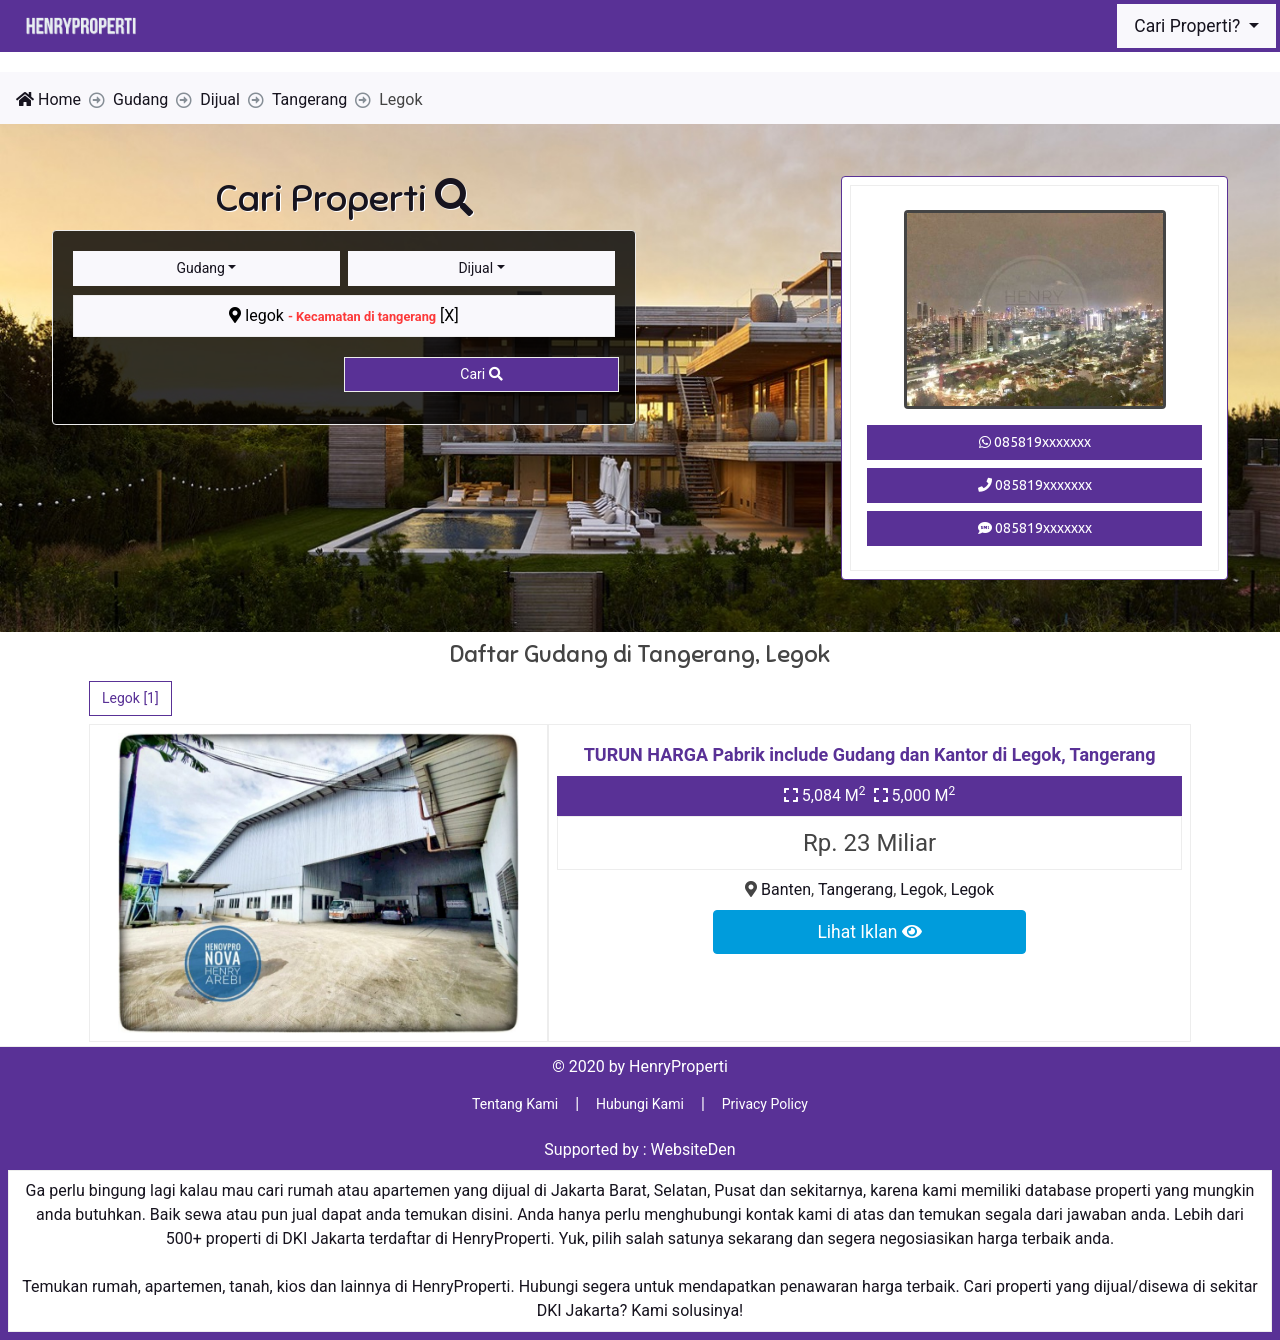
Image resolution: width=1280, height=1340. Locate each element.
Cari (481, 374)
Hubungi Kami (640, 1104)
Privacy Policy (765, 1104)
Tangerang (855, 889)
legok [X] (343, 315)
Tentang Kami (515, 1104)
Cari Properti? (1189, 26)
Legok (921, 889)
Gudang (201, 268)
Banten (786, 889)
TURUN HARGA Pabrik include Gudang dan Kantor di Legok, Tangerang (870, 754)
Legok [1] (130, 698)
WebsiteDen (693, 1149)
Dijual (475, 268)
